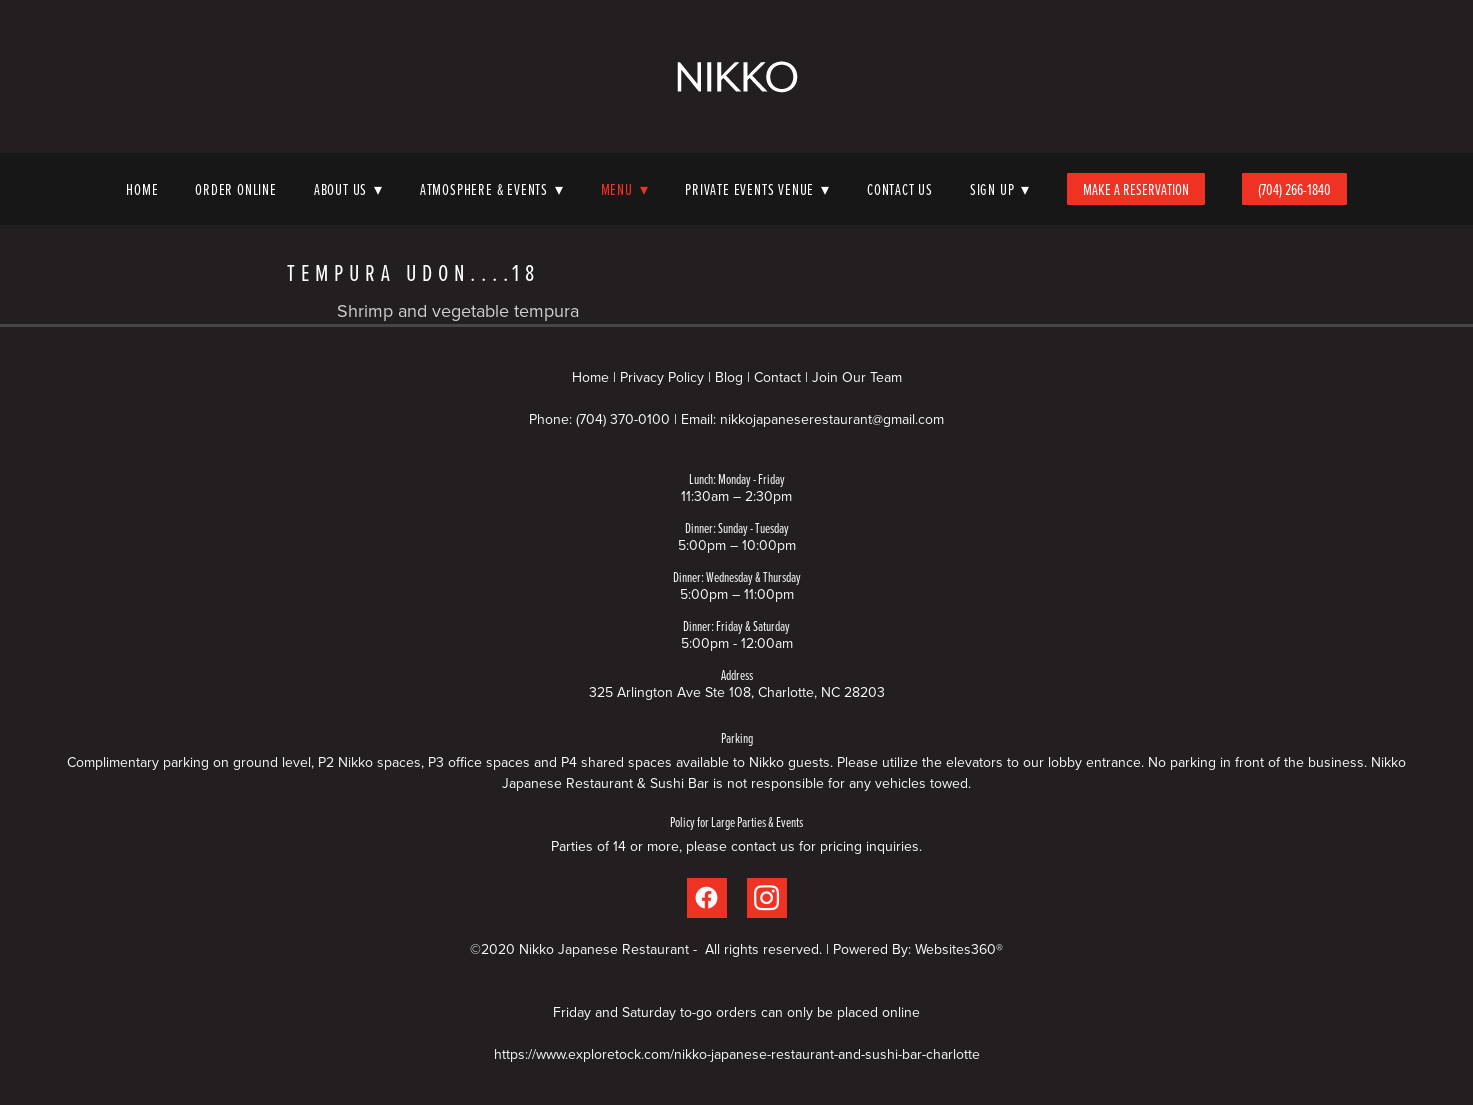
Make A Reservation (1136, 189)
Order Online (236, 189)
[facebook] (707, 898)
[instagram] (767, 898)
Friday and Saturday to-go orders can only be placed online (736, 1012)
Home (142, 189)
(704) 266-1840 (1294, 189)
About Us (348, 189)
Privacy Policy (662, 377)
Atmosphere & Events (492, 189)
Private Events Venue (757, 189)
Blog (729, 377)
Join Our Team (857, 377)
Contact (777, 377)
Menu (625, 189)
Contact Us (900, 189)
